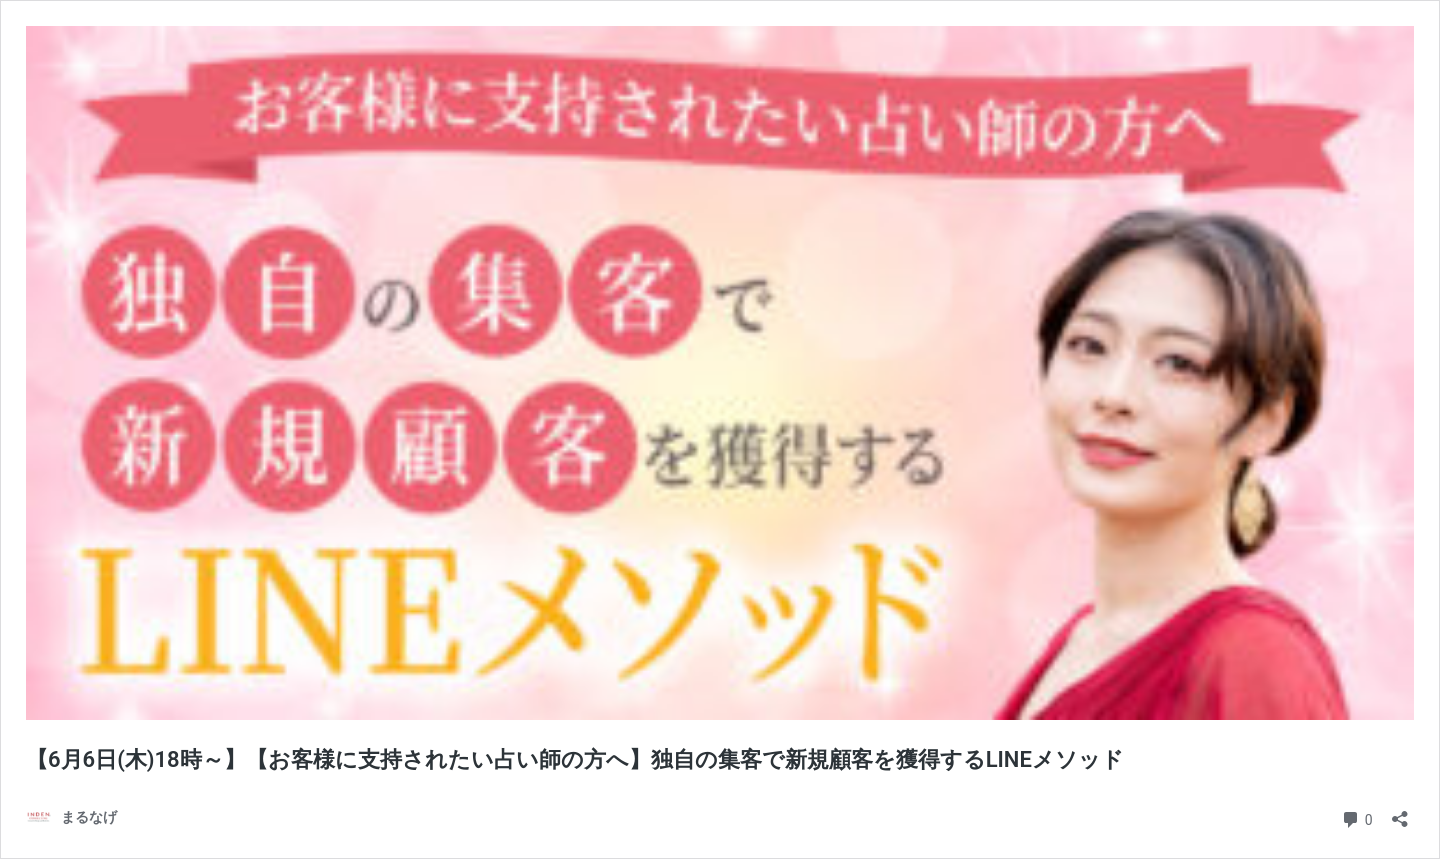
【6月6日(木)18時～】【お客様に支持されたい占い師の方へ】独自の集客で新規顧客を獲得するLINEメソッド (575, 759)
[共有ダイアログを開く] (1400, 812)
